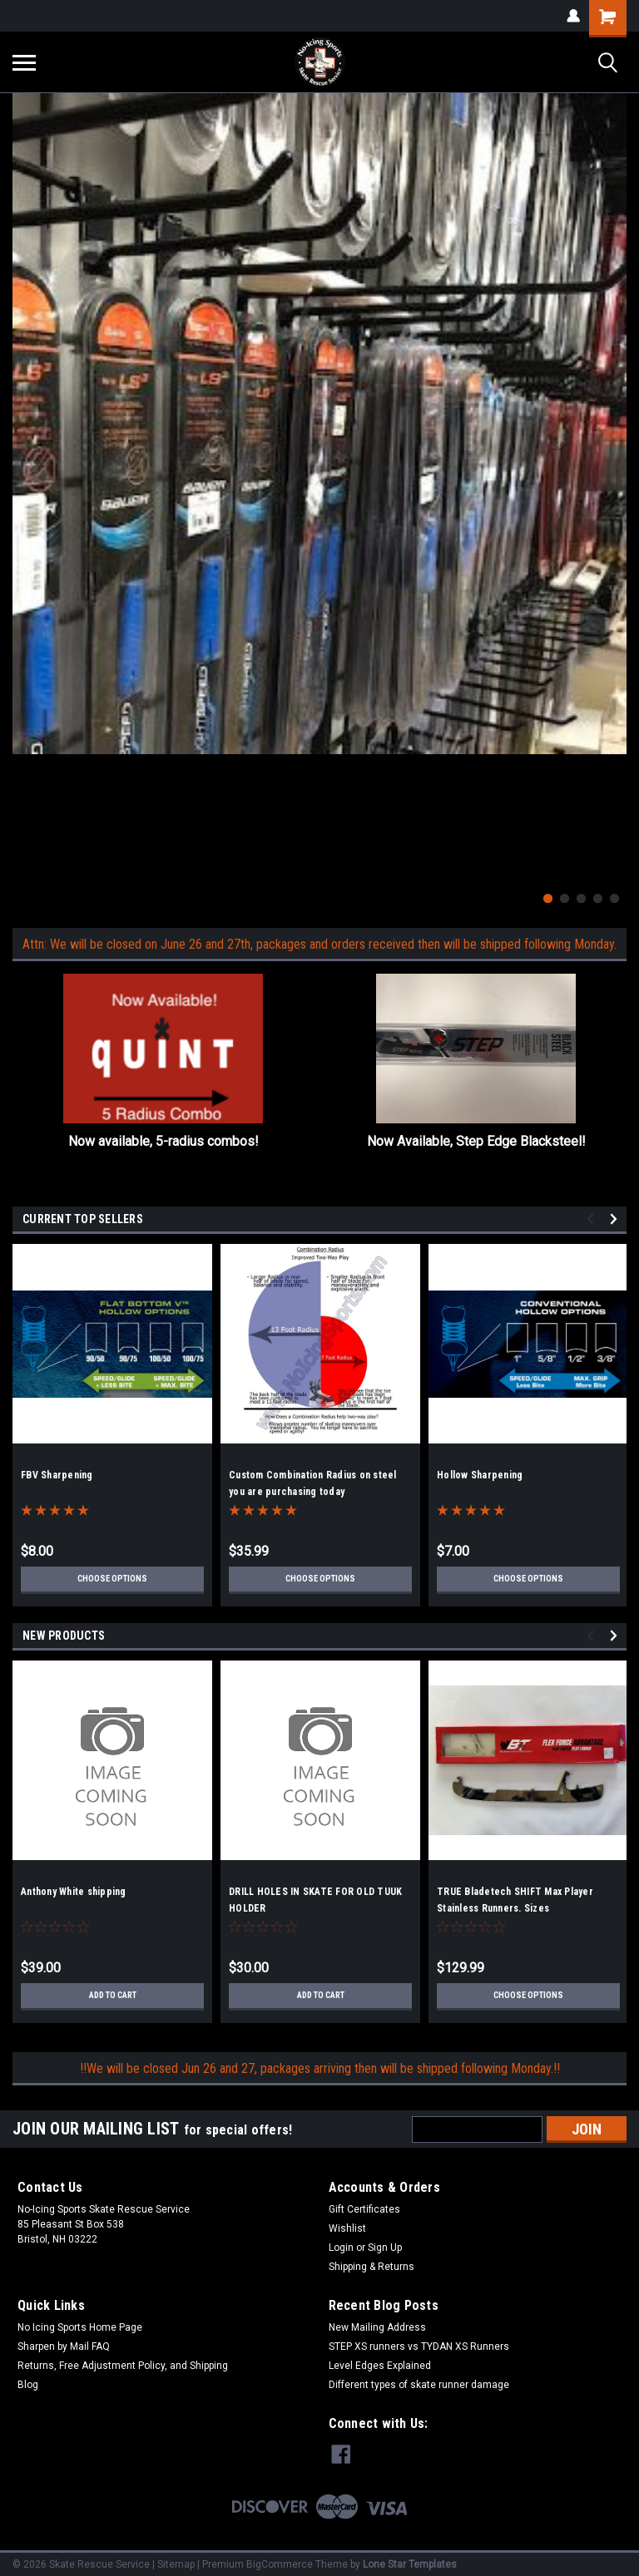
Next (616, 1219)
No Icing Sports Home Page (79, 2327)
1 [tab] (547, 898)
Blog (27, 2385)
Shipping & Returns (371, 2267)
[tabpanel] (319, 423)
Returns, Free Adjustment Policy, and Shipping (122, 2365)
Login (341, 2247)
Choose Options (112, 1579)
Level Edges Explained (380, 2365)
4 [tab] (597, 898)
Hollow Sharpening (480, 1475)
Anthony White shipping (73, 1891)
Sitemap (176, 2559)
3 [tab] (581, 898)
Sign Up (385, 2247)
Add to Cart (113, 1995)
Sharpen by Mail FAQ (63, 2346)
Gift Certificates (364, 2209)
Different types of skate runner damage (419, 2385)
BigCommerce (279, 2559)
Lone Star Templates (410, 2559)
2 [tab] (564, 898)
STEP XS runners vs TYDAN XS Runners (419, 2346)
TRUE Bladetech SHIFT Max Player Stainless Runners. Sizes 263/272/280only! (515, 1908)
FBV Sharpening (57, 1475)
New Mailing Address (377, 2327)
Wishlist (347, 2228)
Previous (593, 1219)
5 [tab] (614, 898)
